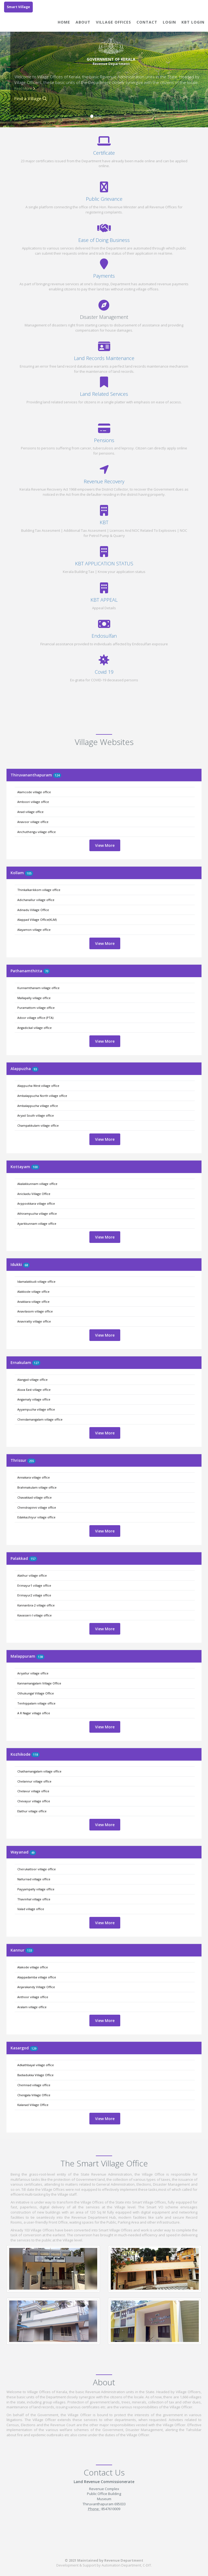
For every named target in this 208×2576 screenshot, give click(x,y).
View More (105, 845)
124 (57, 775)
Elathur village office (32, 1811)
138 (40, 1657)
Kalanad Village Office (32, 2105)
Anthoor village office (32, 1997)
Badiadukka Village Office (35, 2075)
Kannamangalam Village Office (39, 1683)
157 (33, 1559)
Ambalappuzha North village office (42, 1096)
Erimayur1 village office (34, 1585)
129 (33, 2048)
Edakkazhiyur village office (36, 1517)
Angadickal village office (34, 1028)
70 (46, 971)
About (83, 22)
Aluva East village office (34, 1390)
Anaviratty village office (34, 1321)
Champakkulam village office (38, 1125)
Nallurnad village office (33, 1879)
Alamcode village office (34, 792)
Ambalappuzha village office (37, 1106)
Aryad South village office (35, 1115)
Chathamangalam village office (39, 1771)
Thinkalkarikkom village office (38, 890)
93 (35, 1069)
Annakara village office (33, 1477)
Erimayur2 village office (34, 1595)
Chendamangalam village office (40, 1419)
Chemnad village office (33, 2085)
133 (29, 1950)
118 (35, 1754)
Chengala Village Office (33, 2095)
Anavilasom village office (35, 1311)
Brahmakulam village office (37, 1487)
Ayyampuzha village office (36, 1409)
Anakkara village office (33, 1302)
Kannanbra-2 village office (36, 1605)
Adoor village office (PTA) (35, 1018)
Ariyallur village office (32, 1673)
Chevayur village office (33, 1801)
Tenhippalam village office (36, 1703)
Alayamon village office (34, 930)
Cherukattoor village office (36, 1869)
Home (64, 22)
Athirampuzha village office (37, 1213)
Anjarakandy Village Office (36, 1987)
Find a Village (30, 99)
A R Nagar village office (33, 1713)
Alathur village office (32, 1575)
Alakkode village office (33, 1291)
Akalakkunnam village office (37, 1184)
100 (35, 1167)
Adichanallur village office (35, 900)
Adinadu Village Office (33, 910)
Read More (24, 88)
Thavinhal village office (33, 1899)
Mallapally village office (34, 998)
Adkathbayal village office (35, 2065)
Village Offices (113, 22)
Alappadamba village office (36, 1977)
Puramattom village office (36, 1008)
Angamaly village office (33, 1399)
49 (32, 1853)
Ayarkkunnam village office (36, 1223)
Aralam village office (32, 2007)
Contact (146, 22)
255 (31, 1461)
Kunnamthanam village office (38, 988)
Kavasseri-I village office (34, 1615)
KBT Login (192, 22)
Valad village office (30, 1909)
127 (36, 1363)
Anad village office (30, 812)
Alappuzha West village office (38, 1086)
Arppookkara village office (36, 1203)
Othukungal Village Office (35, 1693)
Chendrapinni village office (36, 1507)
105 (29, 873)
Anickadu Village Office (33, 1194)
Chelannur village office (34, 1781)
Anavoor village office (32, 822)
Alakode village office (32, 1967)
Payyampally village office (35, 1889)
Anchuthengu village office (36, 832)
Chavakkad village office (34, 1497)
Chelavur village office (33, 1791)
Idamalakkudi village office (36, 1281)
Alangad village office (32, 1380)
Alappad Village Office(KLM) (37, 920)
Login (169, 22)
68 (26, 1265)
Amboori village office (33, 802)
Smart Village (18, 7)
